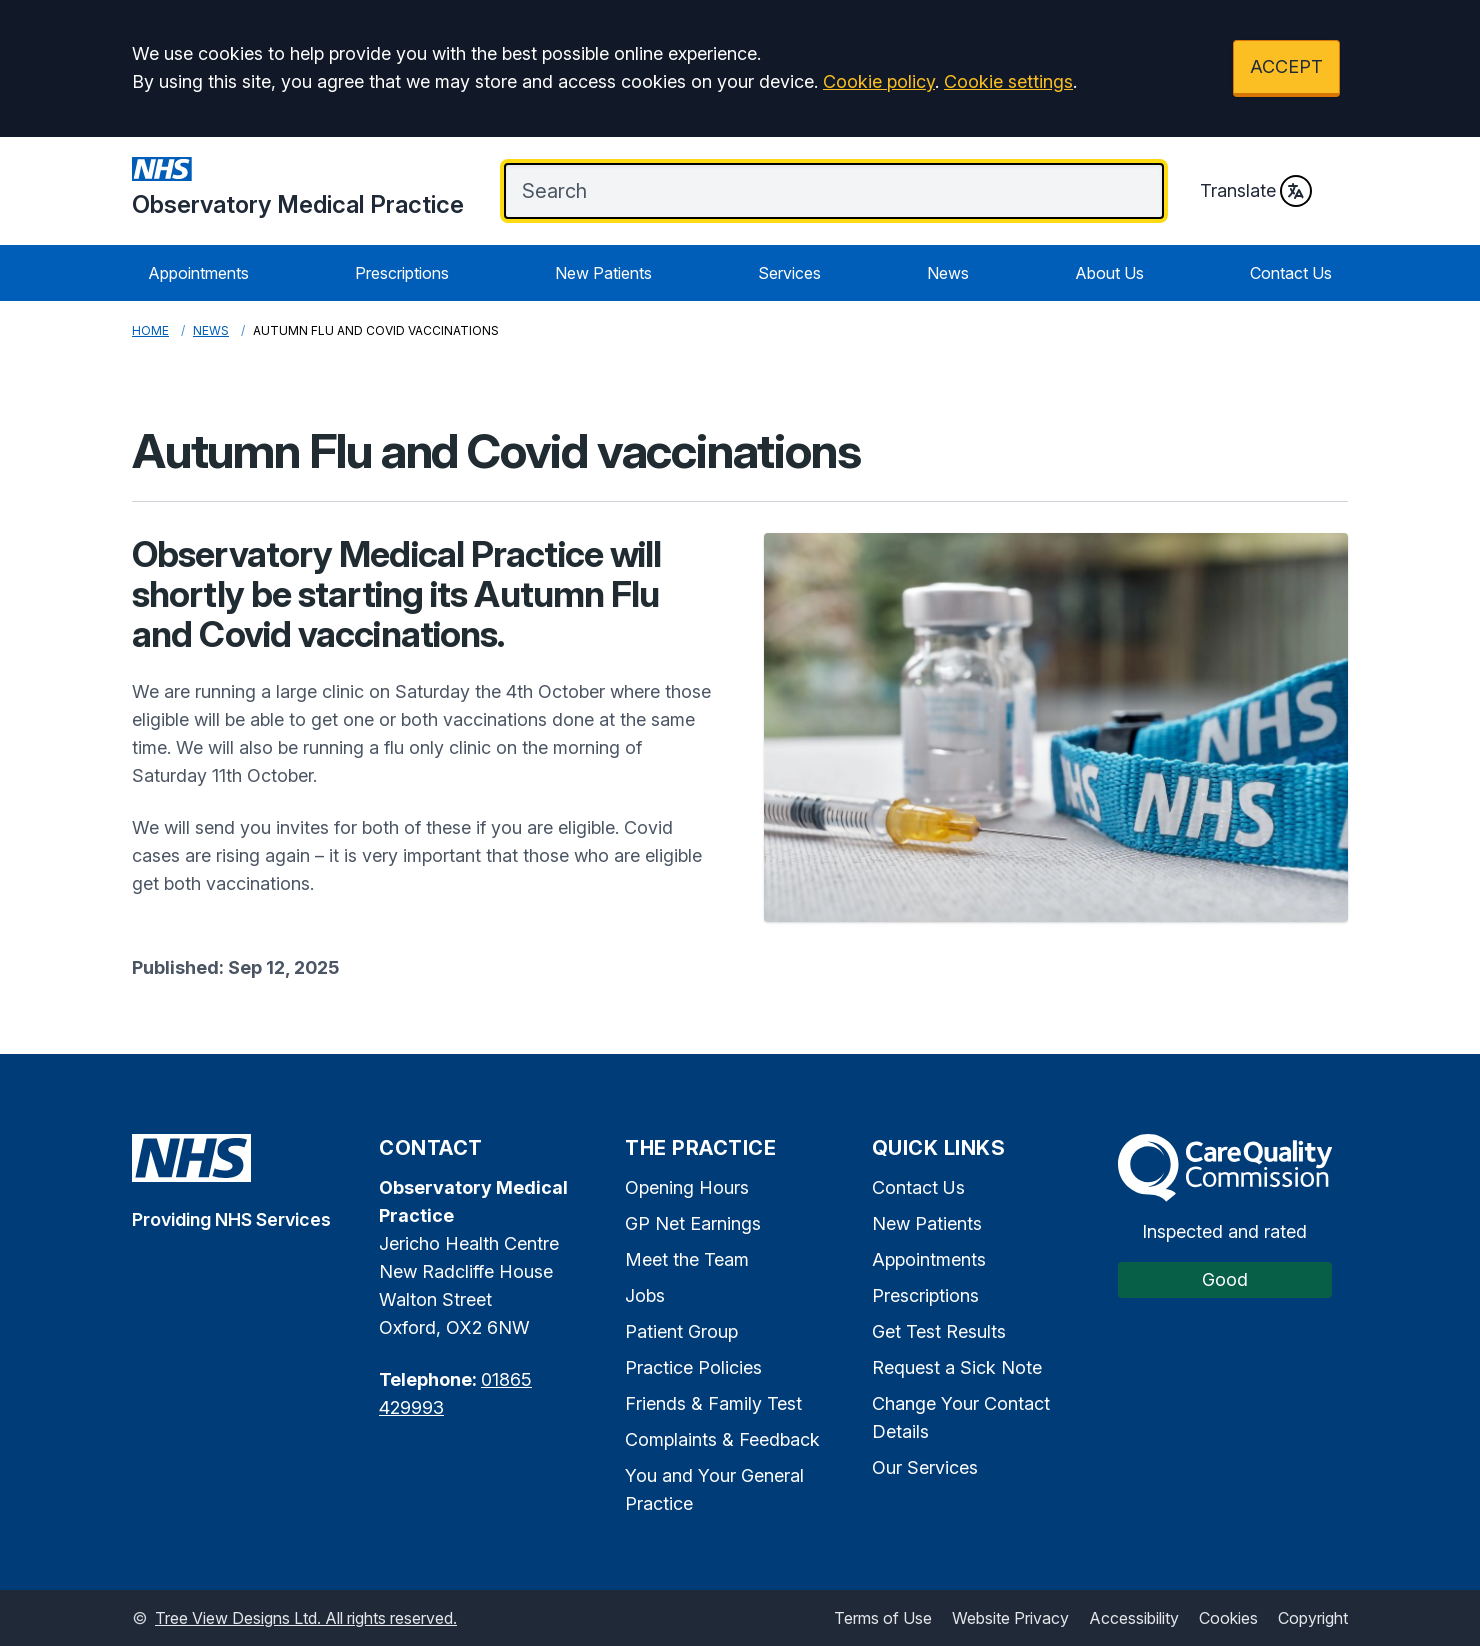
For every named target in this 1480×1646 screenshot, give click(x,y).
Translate (1256, 191)
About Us (1109, 273)
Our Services (925, 1467)
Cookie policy (879, 81)
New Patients (603, 273)
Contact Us (1291, 273)
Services (789, 273)
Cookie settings (1008, 81)
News (948, 273)
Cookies (1228, 1618)
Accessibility (1134, 1618)
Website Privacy (1010, 1618)
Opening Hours (687, 1187)
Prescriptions (402, 273)
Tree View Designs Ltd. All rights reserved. (306, 1618)
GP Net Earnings (693, 1223)
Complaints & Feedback (722, 1439)
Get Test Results (939, 1331)
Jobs (645, 1295)
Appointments (198, 273)
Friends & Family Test (713, 1403)
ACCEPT (1286, 66)
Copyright (1313, 1618)
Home (150, 330)
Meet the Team (687, 1259)
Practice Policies (693, 1367)
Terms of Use (883, 1618)
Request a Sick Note (957, 1367)
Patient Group (681, 1331)
